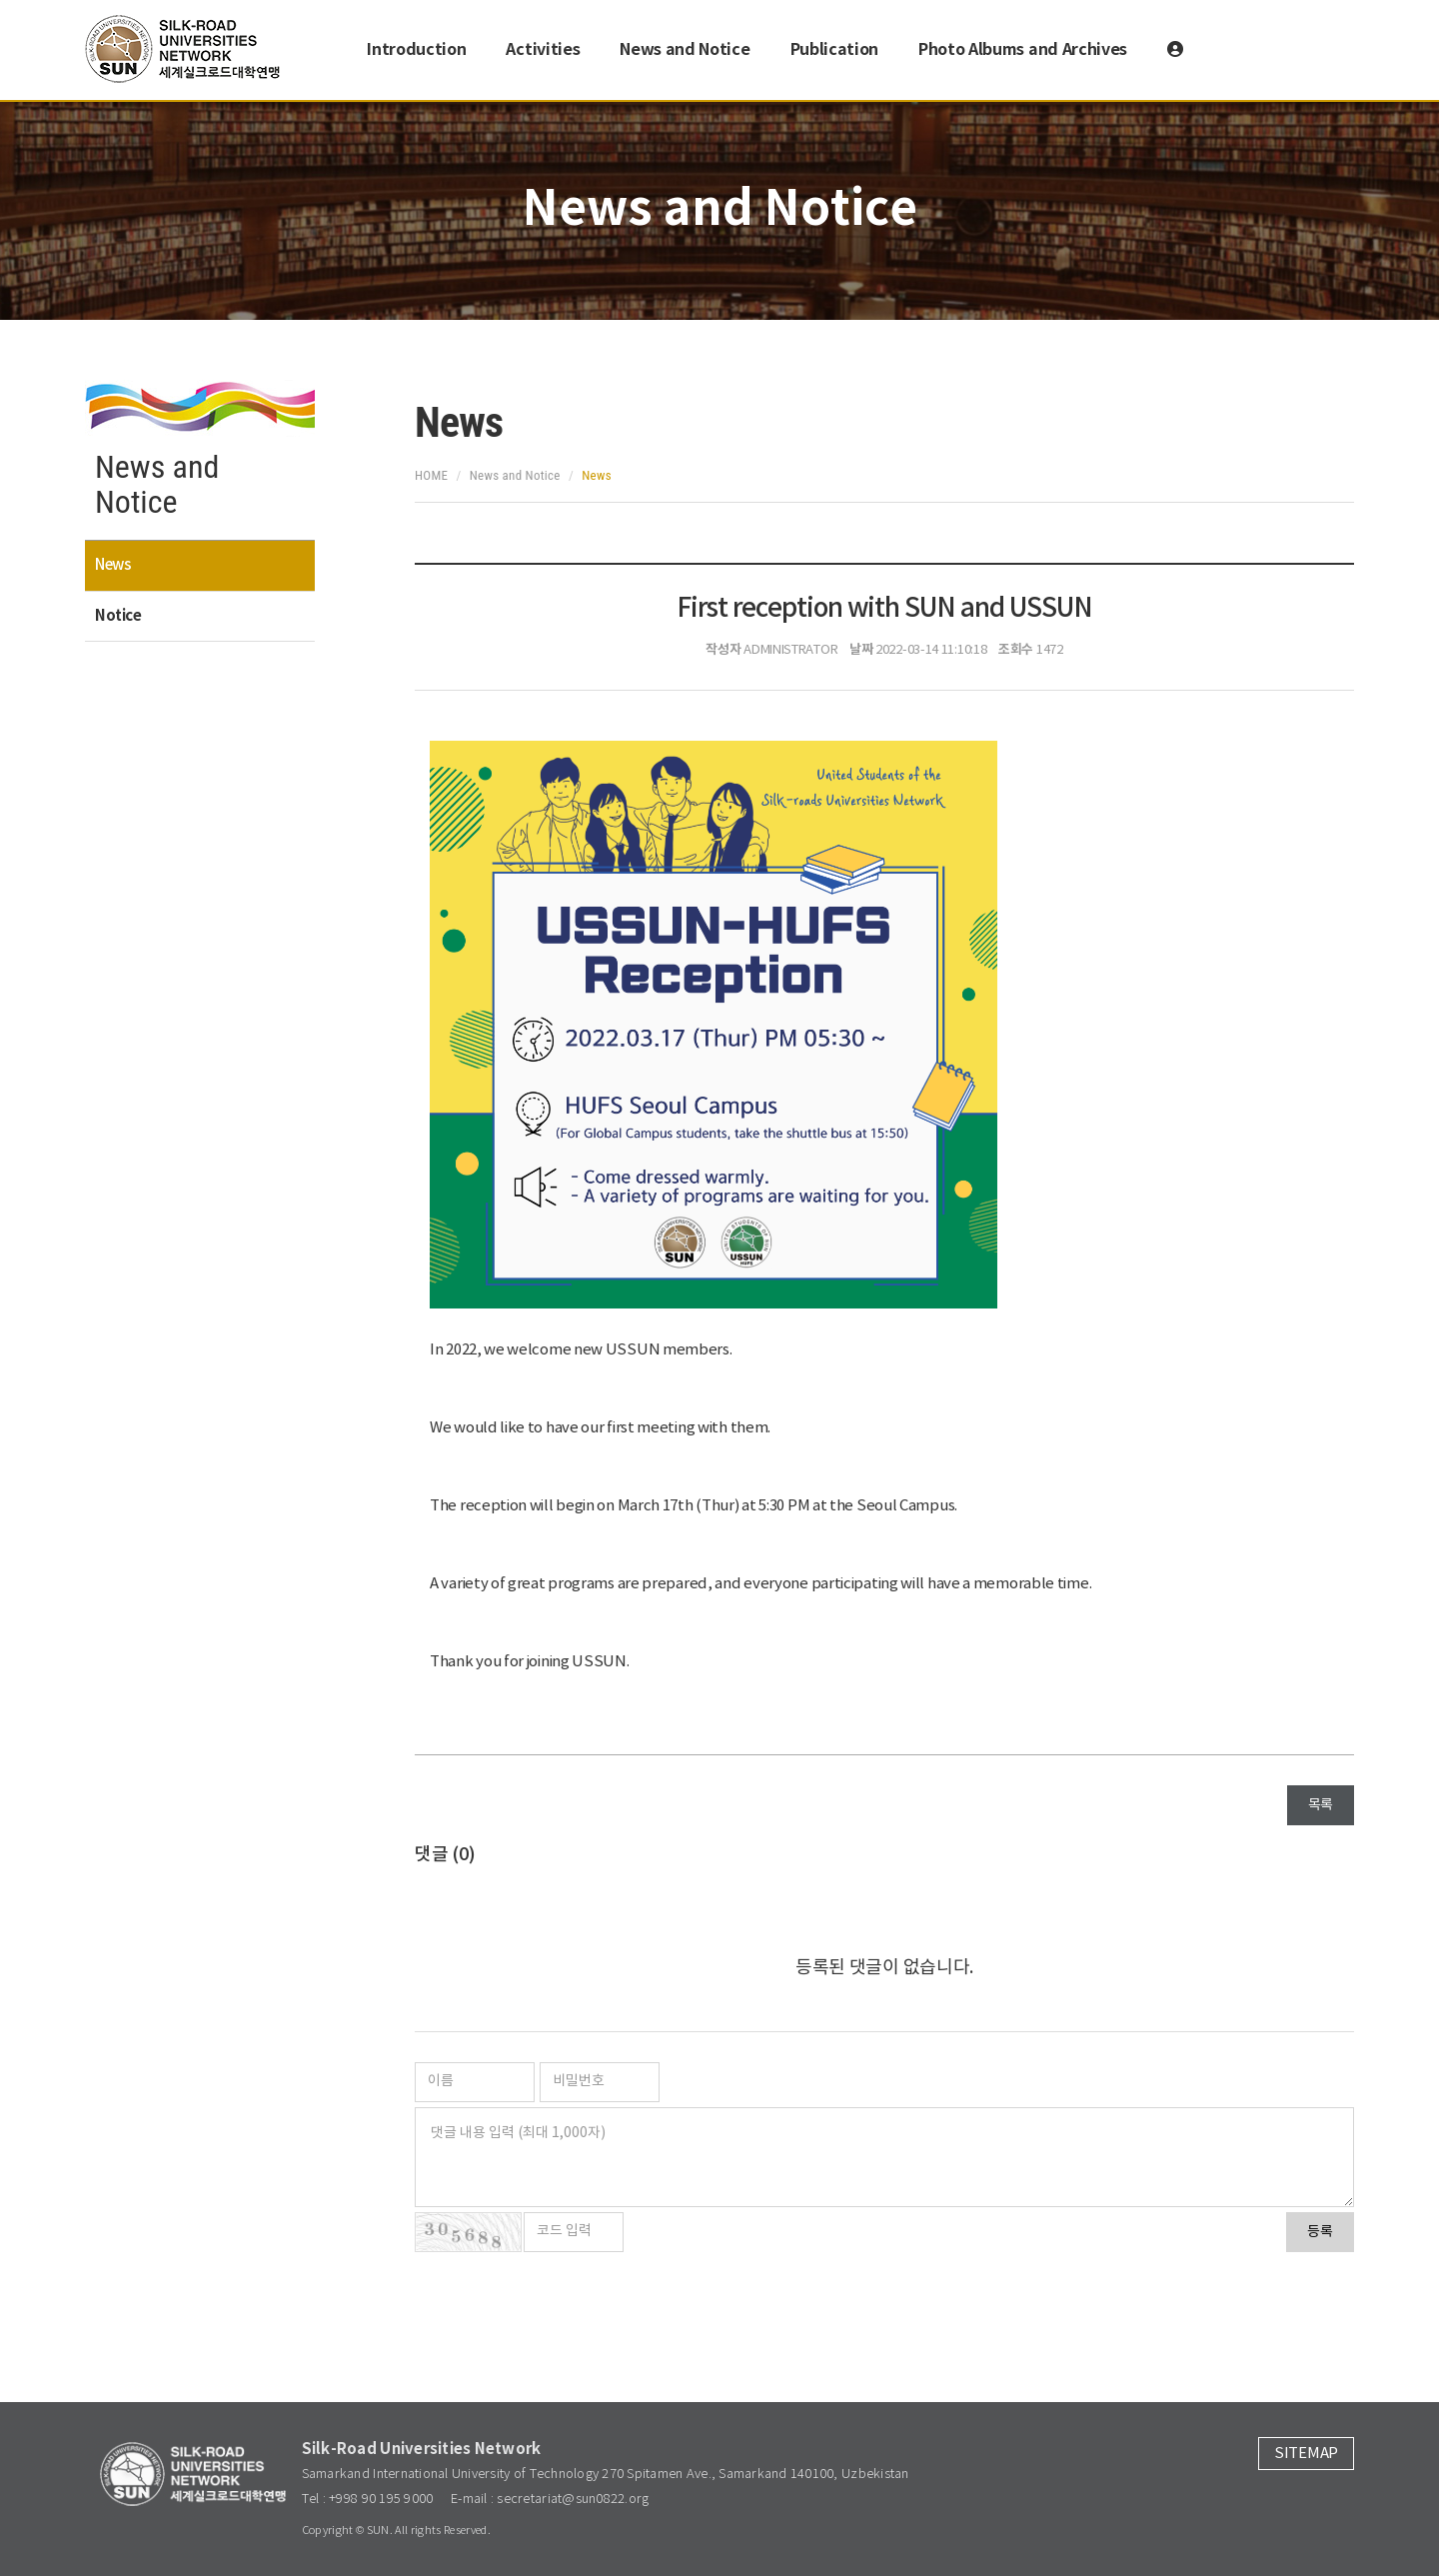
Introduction (416, 50)
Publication (834, 50)
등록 (1320, 2232)
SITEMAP (1306, 2453)
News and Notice (684, 50)
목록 (1320, 1805)
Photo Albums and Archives (1022, 50)
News (113, 565)
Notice (118, 616)
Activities (543, 50)
